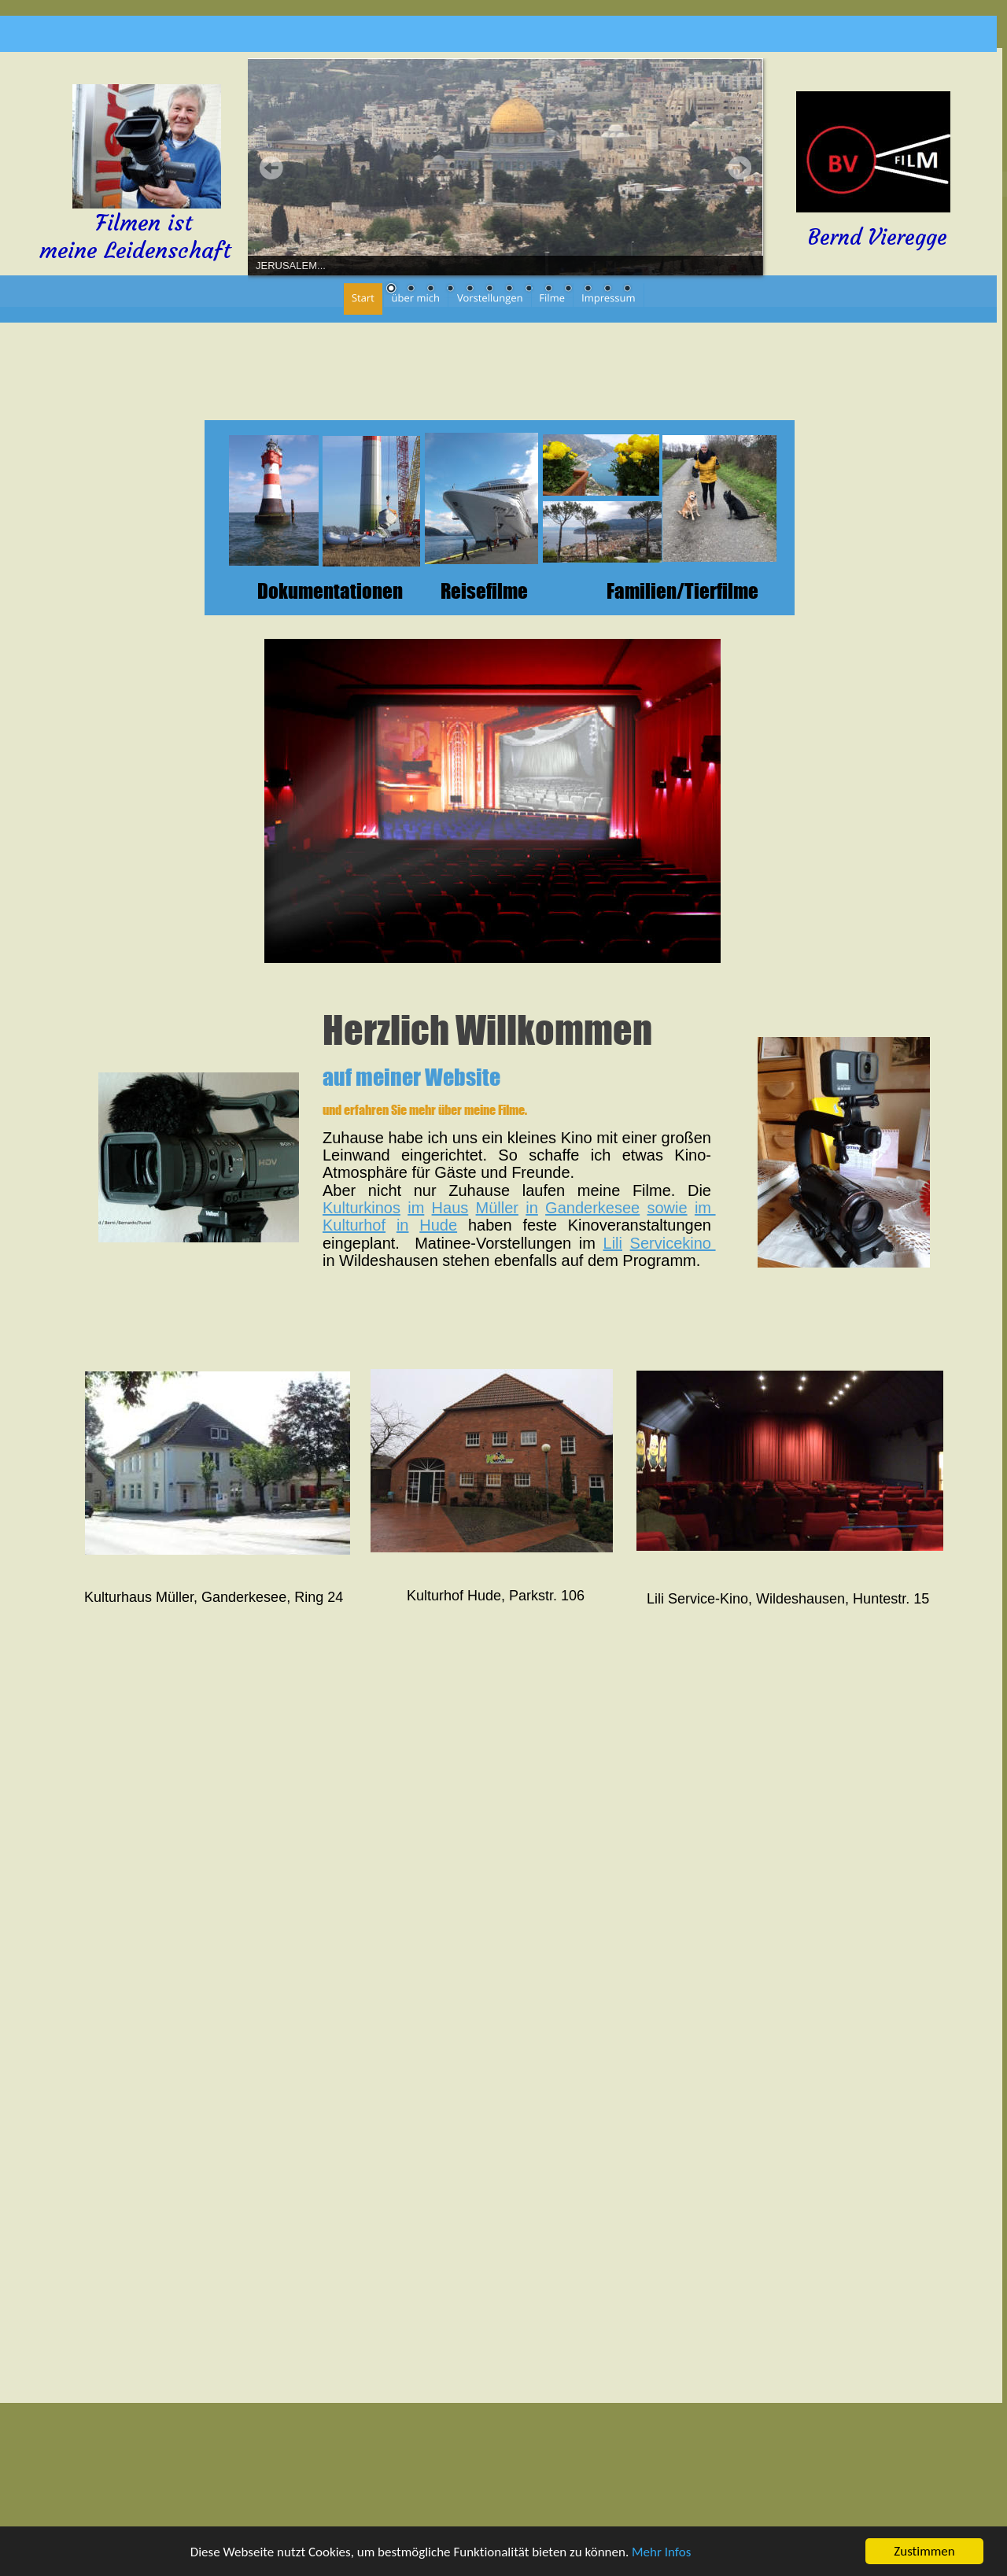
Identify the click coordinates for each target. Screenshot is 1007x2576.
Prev (271, 167)
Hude (438, 1225)
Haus (450, 1207)
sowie (667, 1207)
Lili (612, 1243)
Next (739, 167)
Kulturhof (354, 1225)
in (532, 1207)
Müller (497, 1207)
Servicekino (673, 1243)
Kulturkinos (361, 1207)
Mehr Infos (661, 2553)
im (416, 1207)
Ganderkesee (592, 1207)
